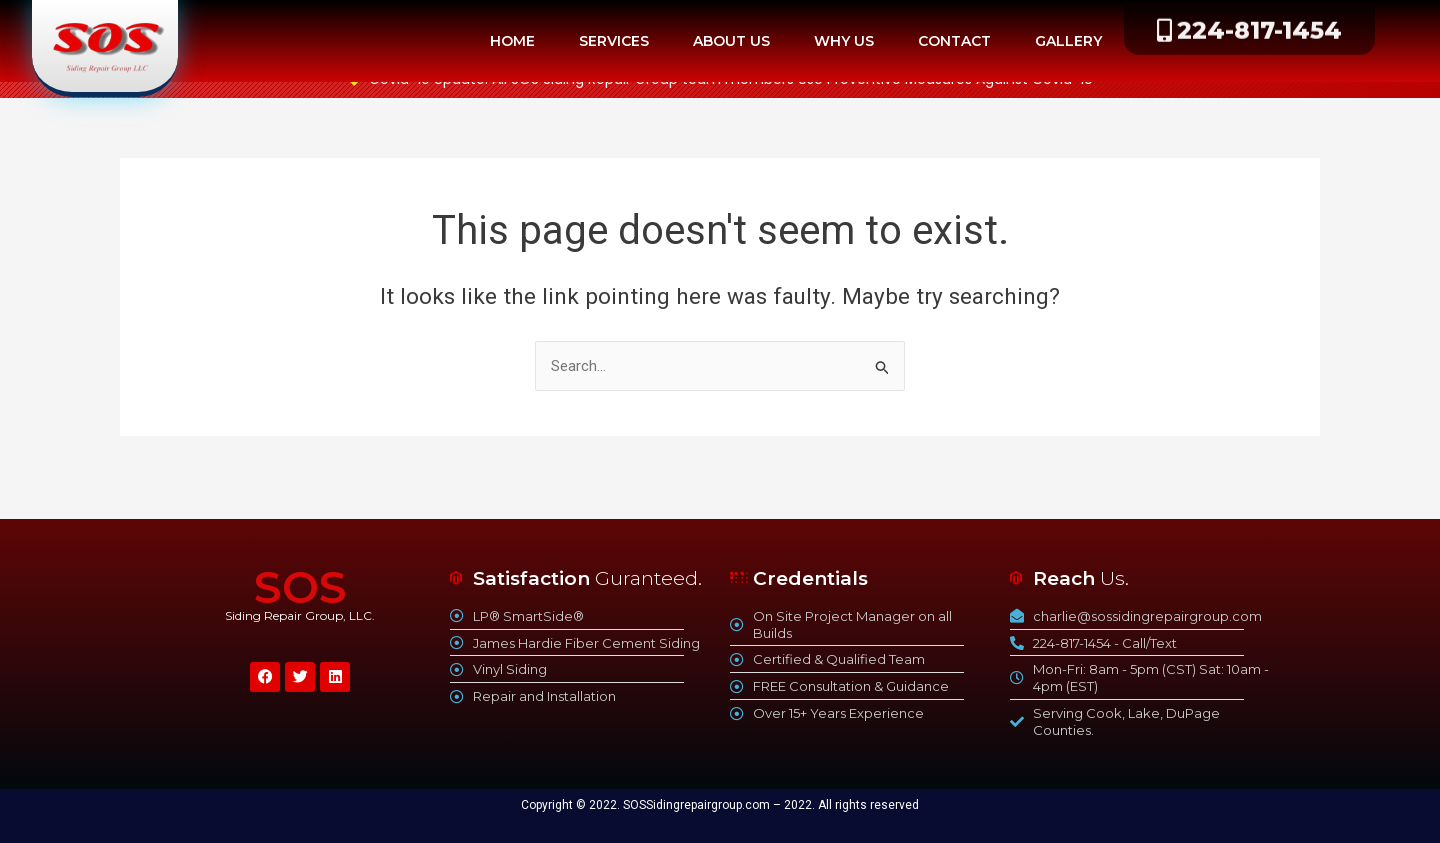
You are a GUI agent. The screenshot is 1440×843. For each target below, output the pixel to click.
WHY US (844, 41)
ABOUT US (731, 41)
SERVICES (614, 41)
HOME (512, 41)
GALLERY (1068, 41)
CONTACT (954, 41)
